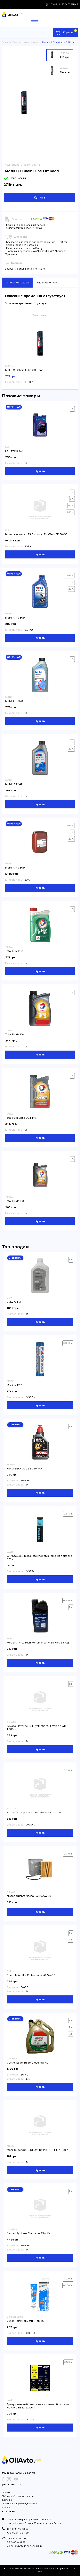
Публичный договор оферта (18, 2496)
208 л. (70, 512)
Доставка (7, 2499)
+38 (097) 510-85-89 (18, 2532)
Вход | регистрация (62, 4)
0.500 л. (67, 1600)
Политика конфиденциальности (20, 2503)
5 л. (72, 498)
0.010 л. (68, 1770)
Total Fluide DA (14, 1034)
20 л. (71, 588)
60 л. (71, 505)
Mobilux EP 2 (15, 1385)
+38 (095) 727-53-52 (17, 2529)
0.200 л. (67, 2285)
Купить (39, 197)
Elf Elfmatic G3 (14, 451)
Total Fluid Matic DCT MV (20, 1117)
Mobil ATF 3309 (15, 617)
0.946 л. (69, 575)
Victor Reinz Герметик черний (25, 2321)
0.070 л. (67, 2278)
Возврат (6, 2507)
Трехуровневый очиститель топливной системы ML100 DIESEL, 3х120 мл (38, 2406)
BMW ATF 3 (14, 1301)
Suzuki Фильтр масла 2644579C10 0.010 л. (34, 1812)
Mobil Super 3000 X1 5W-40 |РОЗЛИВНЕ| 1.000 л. (38, 2150)
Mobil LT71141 (13, 784)
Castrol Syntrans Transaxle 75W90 (28, 2233)
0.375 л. (68, 1513)
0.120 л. (68, 2362)
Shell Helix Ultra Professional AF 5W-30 (31, 1975)
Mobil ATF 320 (14, 701)
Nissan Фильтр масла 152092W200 (29, 1896)
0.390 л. (67, 1343)
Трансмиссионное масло (26, 42)
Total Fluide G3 (14, 1201)
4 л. (70, 2027)
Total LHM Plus (14, 951)
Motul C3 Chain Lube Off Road (24, 370)
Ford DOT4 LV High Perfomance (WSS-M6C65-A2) (38, 1642)
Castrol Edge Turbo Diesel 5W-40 (28, 2062)
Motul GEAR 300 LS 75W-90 (24, 1468)
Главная (6, 42)
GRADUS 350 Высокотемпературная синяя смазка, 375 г (40, 1557)
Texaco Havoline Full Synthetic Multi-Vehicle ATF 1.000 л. (37, 1727)
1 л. (72, 408)
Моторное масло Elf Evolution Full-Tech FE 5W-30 (36, 534)
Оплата (6, 2492)
